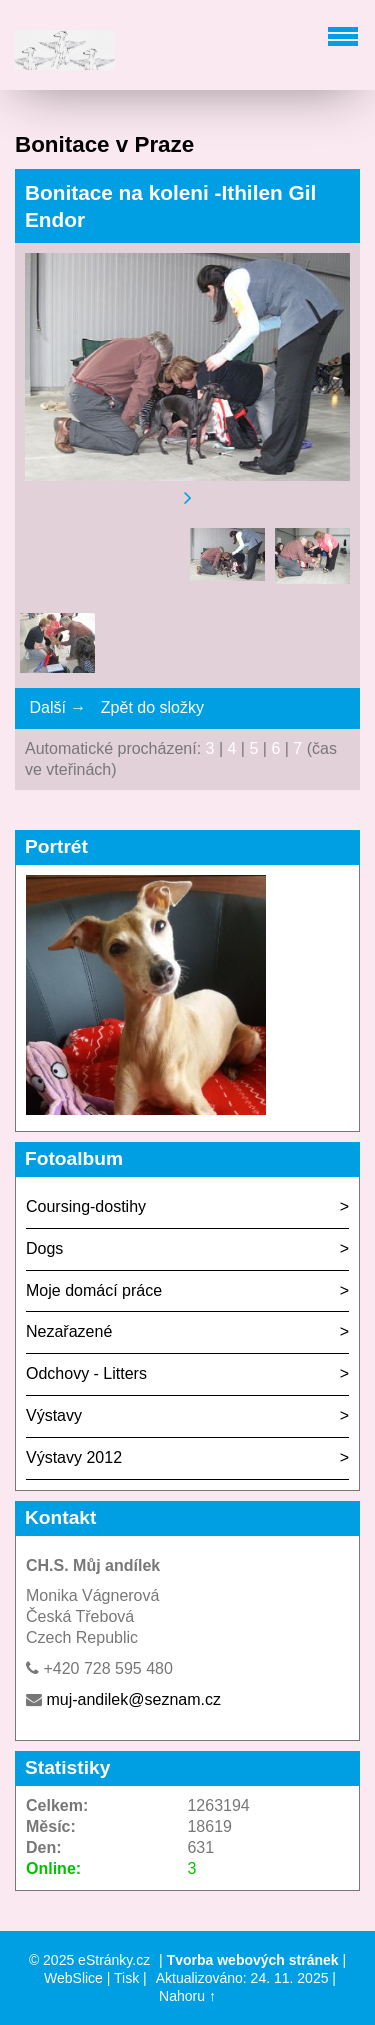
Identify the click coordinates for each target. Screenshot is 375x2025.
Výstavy (54, 1415)
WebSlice (73, 1978)
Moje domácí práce (94, 1290)
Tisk (126, 1978)
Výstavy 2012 (74, 1457)
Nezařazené (69, 1331)
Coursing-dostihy (86, 1206)
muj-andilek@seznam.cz (133, 1699)
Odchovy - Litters (86, 1373)
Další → (57, 707)
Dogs (44, 1248)
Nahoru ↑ (187, 1996)
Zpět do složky (152, 707)
